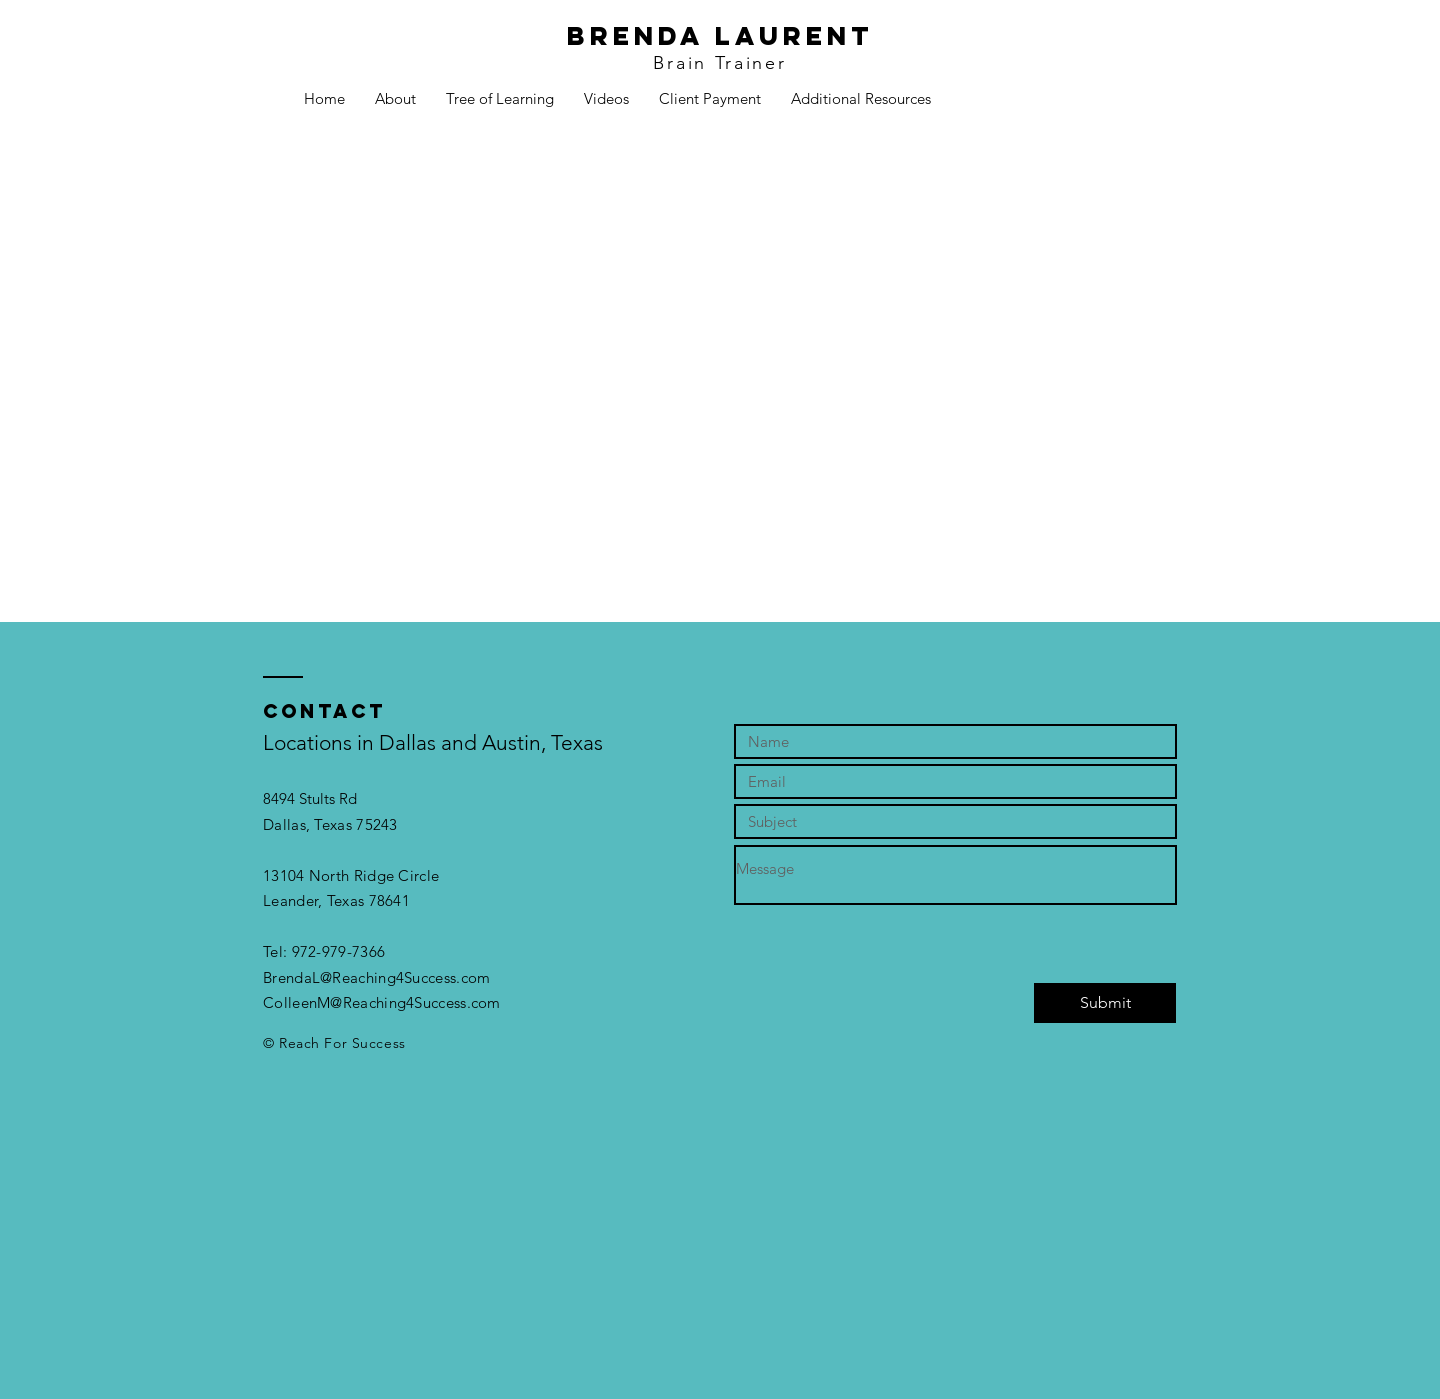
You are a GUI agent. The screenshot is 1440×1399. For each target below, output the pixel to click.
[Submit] (1105, 1003)
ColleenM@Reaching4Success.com (382, 1002)
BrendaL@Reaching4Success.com (376, 977)
